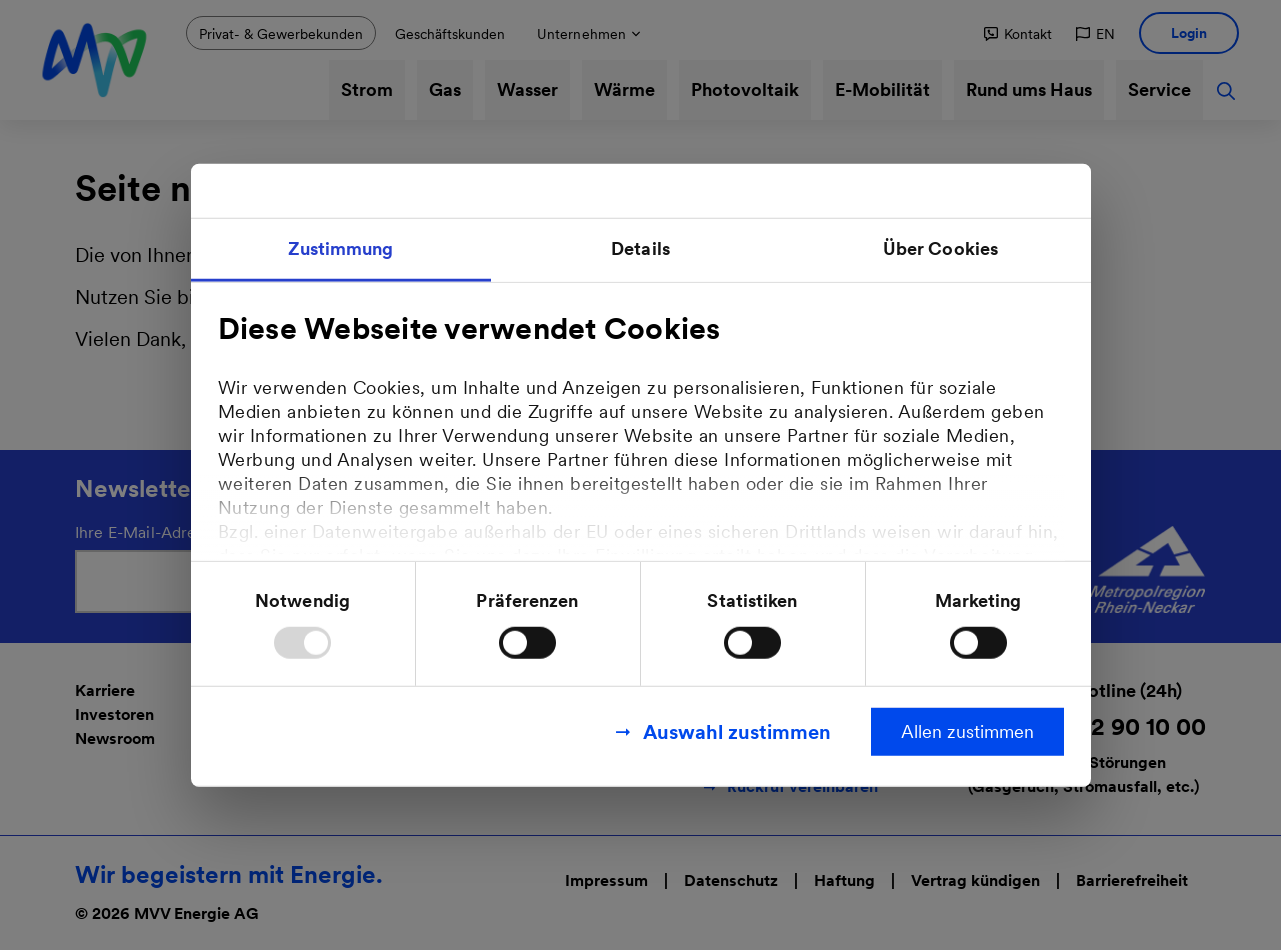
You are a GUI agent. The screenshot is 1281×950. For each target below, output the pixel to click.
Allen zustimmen (967, 730)
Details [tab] (640, 248)
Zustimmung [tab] (341, 248)
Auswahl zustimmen (737, 731)
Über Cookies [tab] (940, 248)
